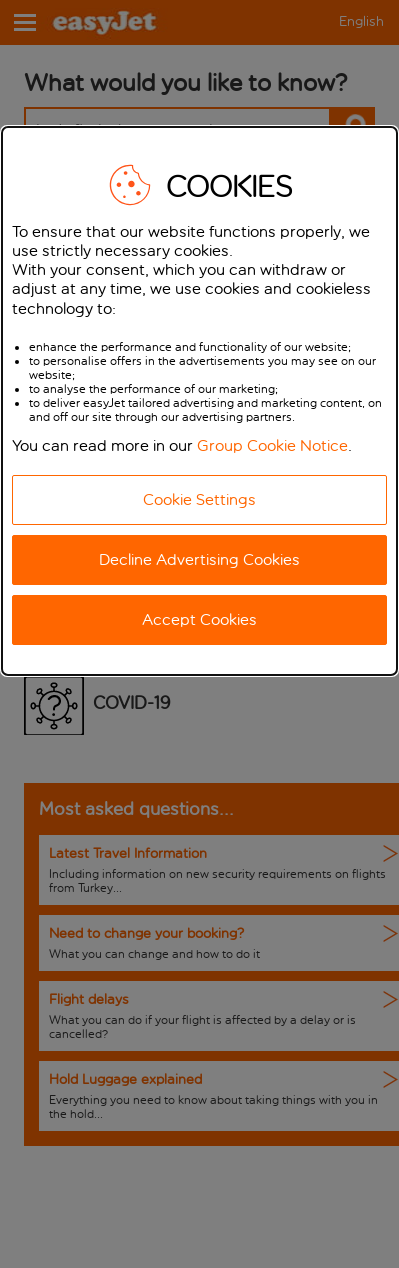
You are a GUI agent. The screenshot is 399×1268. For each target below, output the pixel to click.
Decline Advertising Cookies (199, 559)
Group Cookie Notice (272, 445)
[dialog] (199, 401)
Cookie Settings (199, 499)
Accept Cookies (199, 619)
